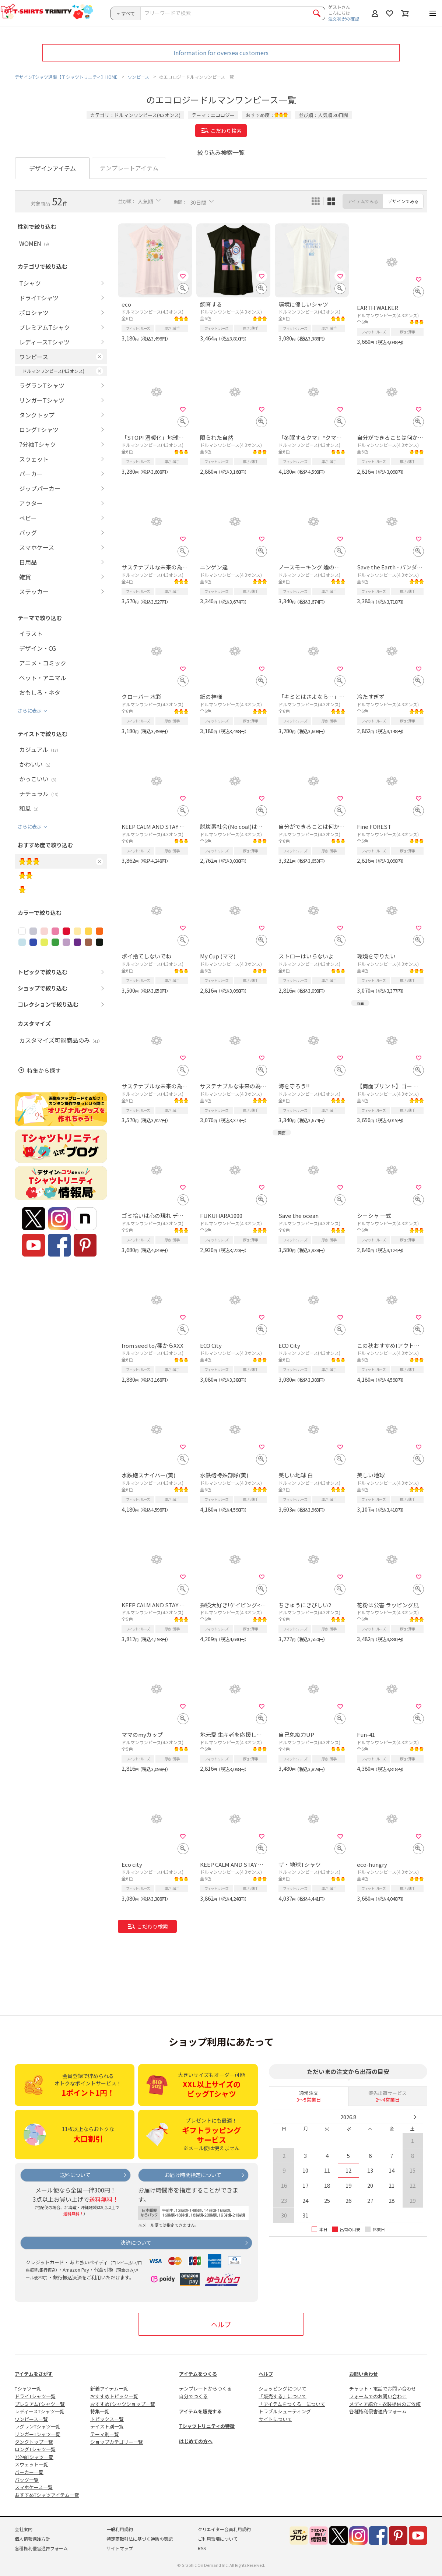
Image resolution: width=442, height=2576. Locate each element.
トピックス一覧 (107, 2419)
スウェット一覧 (31, 2464)
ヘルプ (221, 2324)
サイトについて (275, 2419)
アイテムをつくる (198, 2373)
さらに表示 (30, 710)
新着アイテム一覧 (109, 2388)
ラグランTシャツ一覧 (37, 2426)
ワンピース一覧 (31, 2419)
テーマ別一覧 (104, 2434)
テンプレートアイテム (129, 167)
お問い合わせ (363, 2373)
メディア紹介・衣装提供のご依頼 (385, 2403)
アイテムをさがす (34, 2373)
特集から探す (43, 1070)
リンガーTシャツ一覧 (37, 2434)
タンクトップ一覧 (34, 2441)
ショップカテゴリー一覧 (116, 2441)
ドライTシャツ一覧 (35, 2396)
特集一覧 (99, 2411)
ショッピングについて (282, 2388)
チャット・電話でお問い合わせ (382, 2388)
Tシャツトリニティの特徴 (207, 2426)
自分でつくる (193, 2396)
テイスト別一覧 (107, 2426)
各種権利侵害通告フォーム (378, 2411)
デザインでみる (403, 201)
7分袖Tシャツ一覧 (34, 2456)
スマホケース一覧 (34, 2487)
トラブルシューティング (285, 2411)
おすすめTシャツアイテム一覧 (47, 2494)
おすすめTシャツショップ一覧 (122, 2403)
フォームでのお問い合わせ (378, 2396)
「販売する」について (282, 2396)
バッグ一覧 (27, 2479)
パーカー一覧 (29, 2472)
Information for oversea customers (221, 52)
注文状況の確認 (343, 18)
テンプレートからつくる (205, 2388)
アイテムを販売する (200, 2411)
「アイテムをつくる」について (292, 2403)
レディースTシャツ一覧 (39, 2411)
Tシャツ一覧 (28, 2388)
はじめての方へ (196, 2441)
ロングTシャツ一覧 (35, 2449)
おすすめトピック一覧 (114, 2396)
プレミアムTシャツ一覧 (40, 2403)
